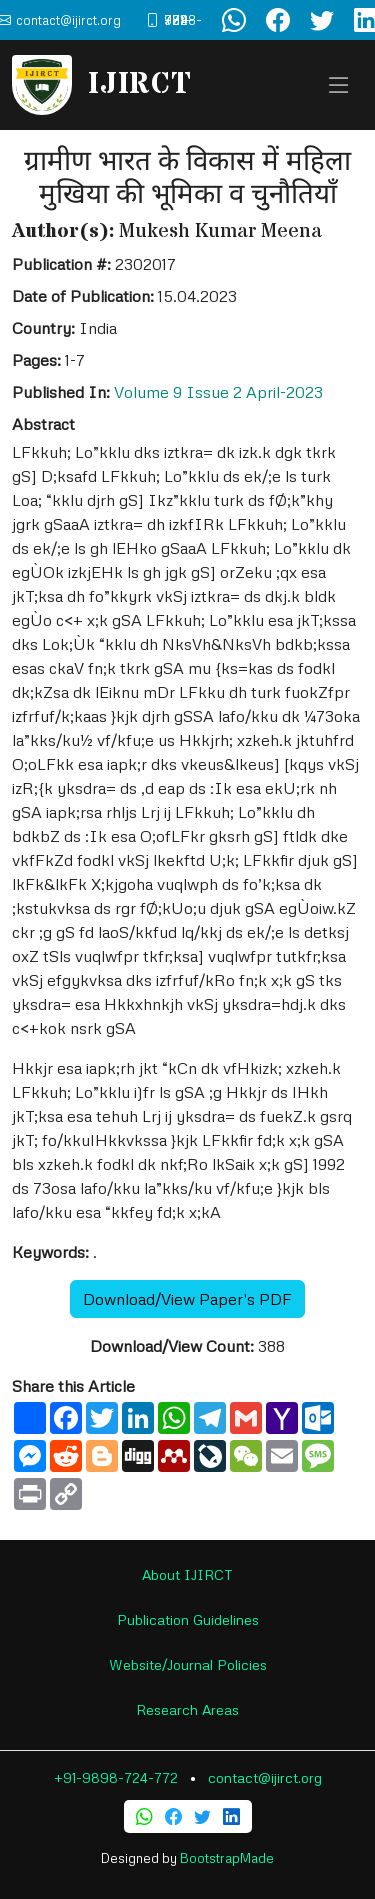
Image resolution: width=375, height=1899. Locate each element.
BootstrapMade (227, 1858)
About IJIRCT (187, 1574)
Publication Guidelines (188, 1619)
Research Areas (187, 1709)
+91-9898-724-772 (116, 1777)
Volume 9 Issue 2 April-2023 (218, 392)
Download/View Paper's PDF (187, 1299)
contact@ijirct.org (265, 1777)
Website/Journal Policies (188, 1664)
